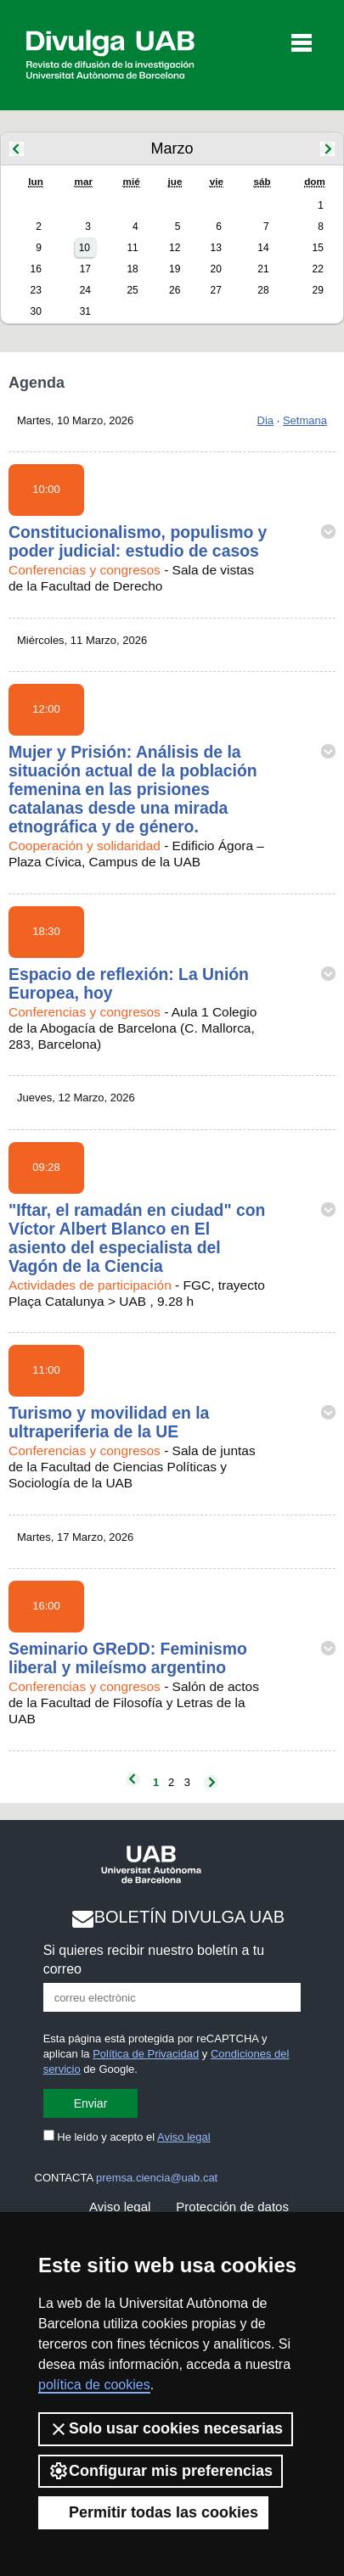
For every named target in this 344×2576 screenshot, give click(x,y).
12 (174, 248)
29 (317, 290)
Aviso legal (184, 2137)
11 (132, 248)
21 (262, 269)
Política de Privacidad (146, 2053)
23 (36, 290)
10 (84, 248)
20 (216, 269)
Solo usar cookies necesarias (165, 2429)
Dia (265, 420)
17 (85, 269)
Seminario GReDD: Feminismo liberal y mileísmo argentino (127, 1658)
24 (85, 290)
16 (36, 269)
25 (132, 290)
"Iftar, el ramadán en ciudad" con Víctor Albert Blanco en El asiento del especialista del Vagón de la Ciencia (136, 1238)
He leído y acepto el (127, 2137)
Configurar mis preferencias (160, 2471)
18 (132, 269)
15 (317, 248)
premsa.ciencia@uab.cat (156, 2177)
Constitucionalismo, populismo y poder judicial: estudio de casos (137, 541)
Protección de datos (232, 2206)
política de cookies (94, 2384)
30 (36, 311)
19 (174, 269)
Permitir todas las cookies (153, 2512)
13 (216, 248)
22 (317, 269)
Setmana (305, 420)
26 (174, 290)
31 (85, 311)
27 (216, 290)
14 (262, 248)
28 (262, 290)
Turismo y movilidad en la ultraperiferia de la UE (108, 1422)
